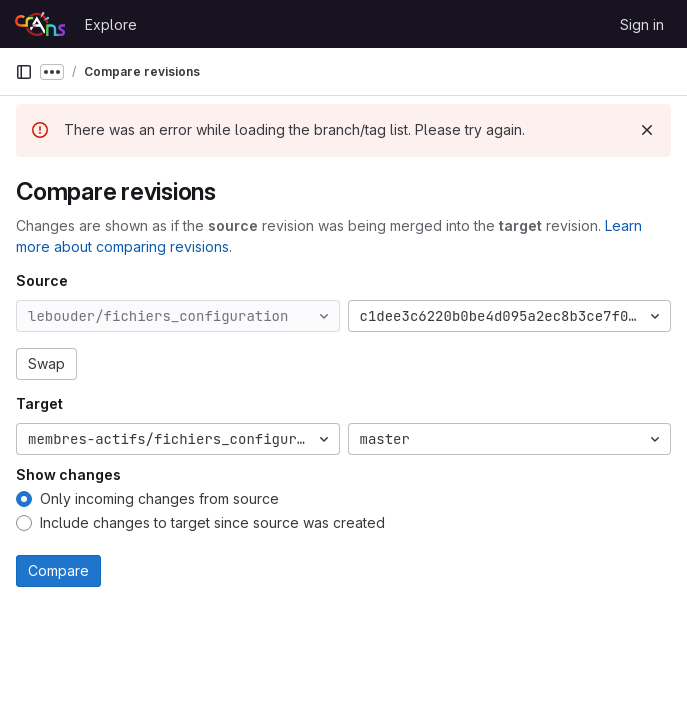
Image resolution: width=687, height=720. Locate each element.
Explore (111, 24)
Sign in (642, 24)
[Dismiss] (647, 130)
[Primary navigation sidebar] (24, 72)
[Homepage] (40, 24)
